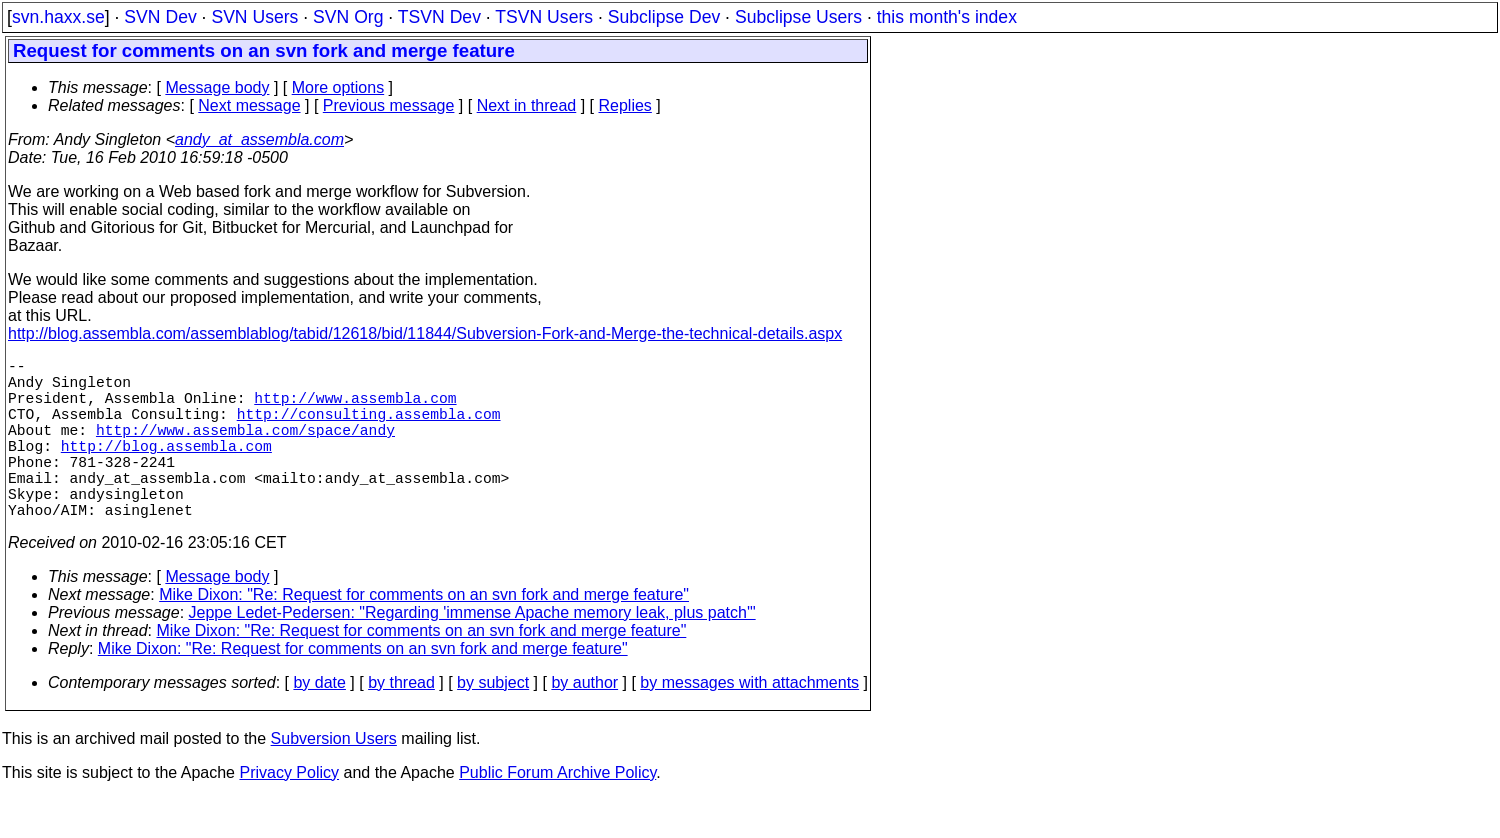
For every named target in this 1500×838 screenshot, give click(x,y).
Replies (625, 105)
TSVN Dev (439, 17)
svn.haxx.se (58, 17)
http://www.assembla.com (355, 409)
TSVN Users (544, 17)
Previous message (389, 105)
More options (338, 87)
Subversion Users (334, 778)
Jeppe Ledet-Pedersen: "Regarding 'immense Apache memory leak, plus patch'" (472, 652)
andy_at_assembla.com (259, 139)
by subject (493, 722)
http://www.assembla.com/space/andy (245, 449)
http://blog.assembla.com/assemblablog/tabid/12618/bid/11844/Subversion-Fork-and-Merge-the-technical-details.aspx (425, 333)
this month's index (947, 17)
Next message (249, 105)
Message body (217, 87)
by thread (401, 722)
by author (584, 722)
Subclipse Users (798, 17)
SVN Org (348, 17)
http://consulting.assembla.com (369, 429)
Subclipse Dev (664, 17)
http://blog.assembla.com (166, 469)
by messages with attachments (749, 722)
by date (319, 722)
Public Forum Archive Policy (557, 812)
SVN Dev (160, 17)
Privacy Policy (289, 812)
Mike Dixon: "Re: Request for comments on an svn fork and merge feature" (424, 634)
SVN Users (254, 17)
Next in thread (527, 105)
